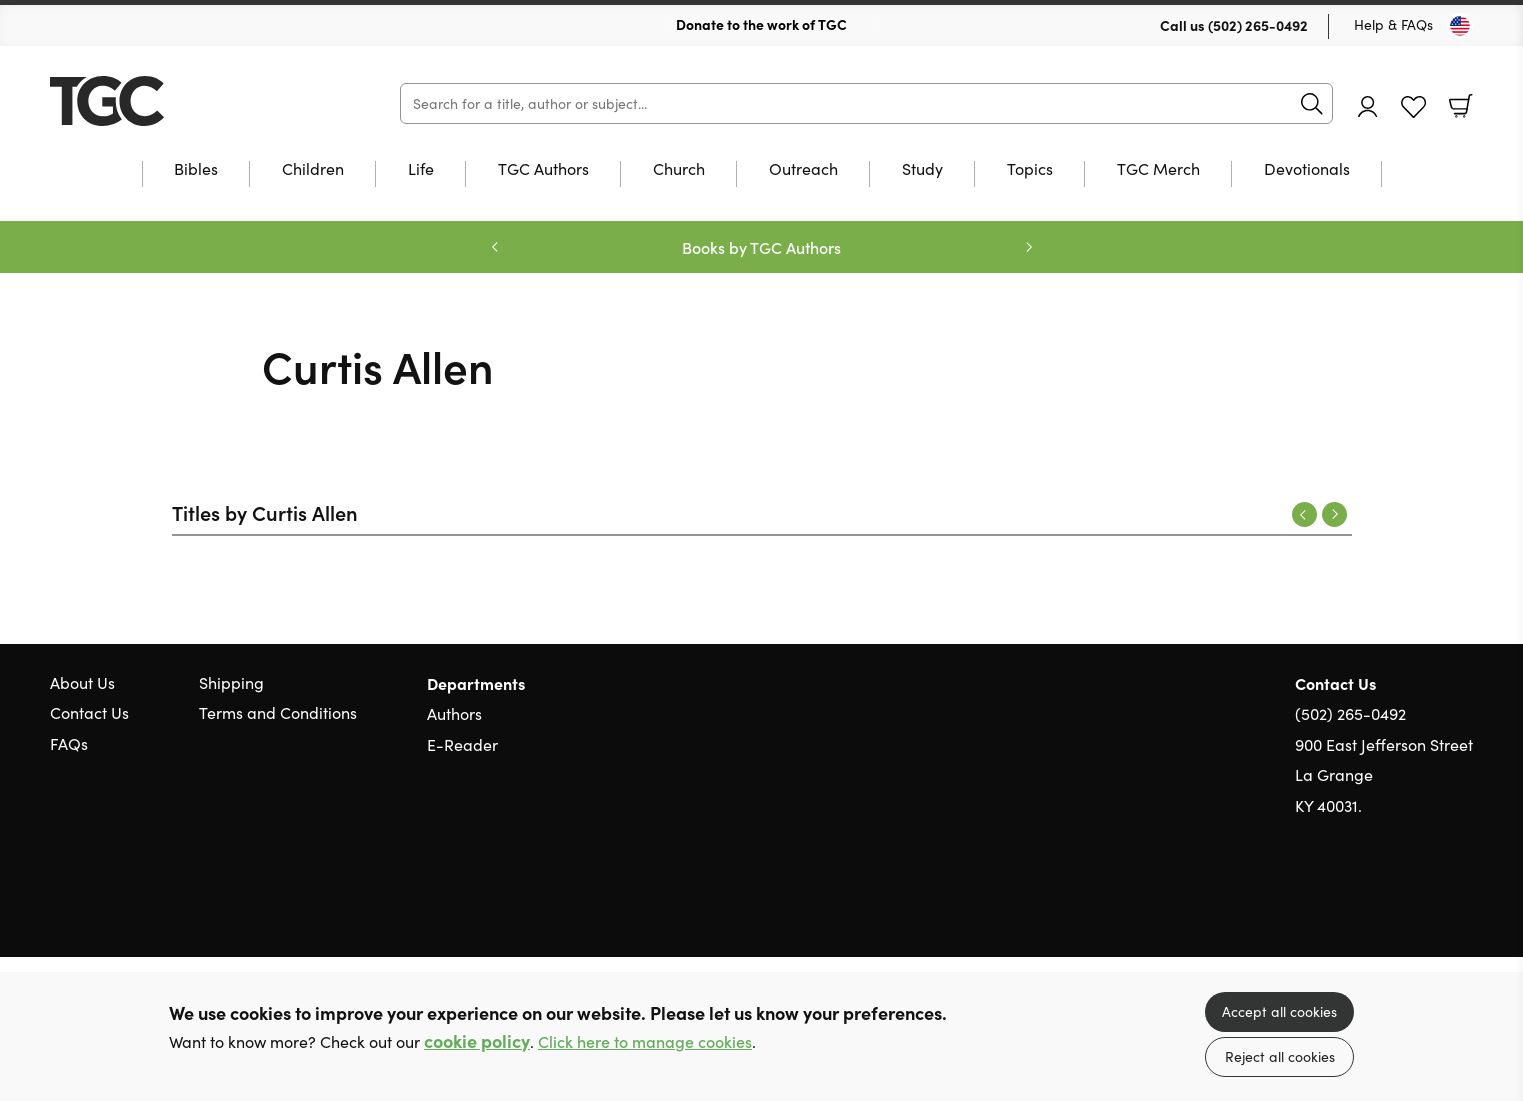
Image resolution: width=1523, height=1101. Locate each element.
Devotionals (1307, 170)
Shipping (231, 682)
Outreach (803, 170)
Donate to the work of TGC (761, 24)
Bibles (196, 170)
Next (1334, 514)
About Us (82, 682)
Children (313, 170)
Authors (454, 713)
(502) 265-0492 (1258, 25)
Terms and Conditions (278, 712)
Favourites (1413, 107)
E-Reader (462, 744)
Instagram (1463, 901)
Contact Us (89, 712)
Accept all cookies (1279, 1011)
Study (922, 170)
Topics (1030, 170)
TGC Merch (1158, 170)
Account (1368, 106)
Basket (1461, 106)
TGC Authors (543, 170)
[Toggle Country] (1460, 26)
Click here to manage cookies (645, 1041)
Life (421, 170)
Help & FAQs (1393, 24)
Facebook (1428, 901)
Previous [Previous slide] (495, 247)
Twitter (1391, 901)
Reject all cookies (1280, 1056)
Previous (1304, 514)
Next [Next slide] (1029, 247)
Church (679, 170)
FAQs (69, 743)
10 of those (175, 101)
